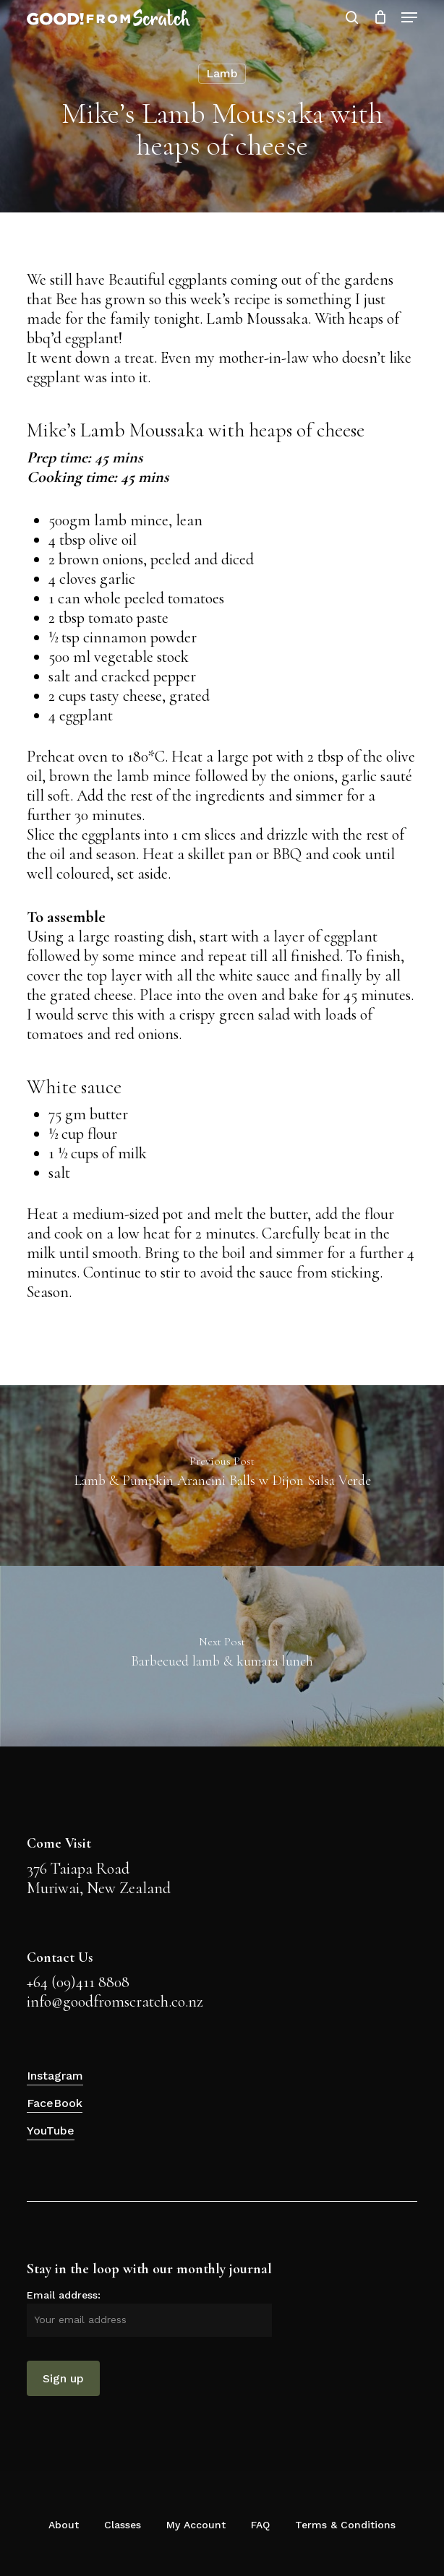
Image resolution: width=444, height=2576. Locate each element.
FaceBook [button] (54, 2103)
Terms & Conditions (345, 2524)
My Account (196, 2524)
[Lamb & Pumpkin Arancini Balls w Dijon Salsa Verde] (222, 1475)
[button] (409, 17)
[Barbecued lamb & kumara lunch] (222, 1656)
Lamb (222, 73)
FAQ (260, 2524)
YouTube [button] (50, 2130)
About (63, 2524)
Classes (122, 2524)
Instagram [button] (55, 2075)
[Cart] (380, 17)
